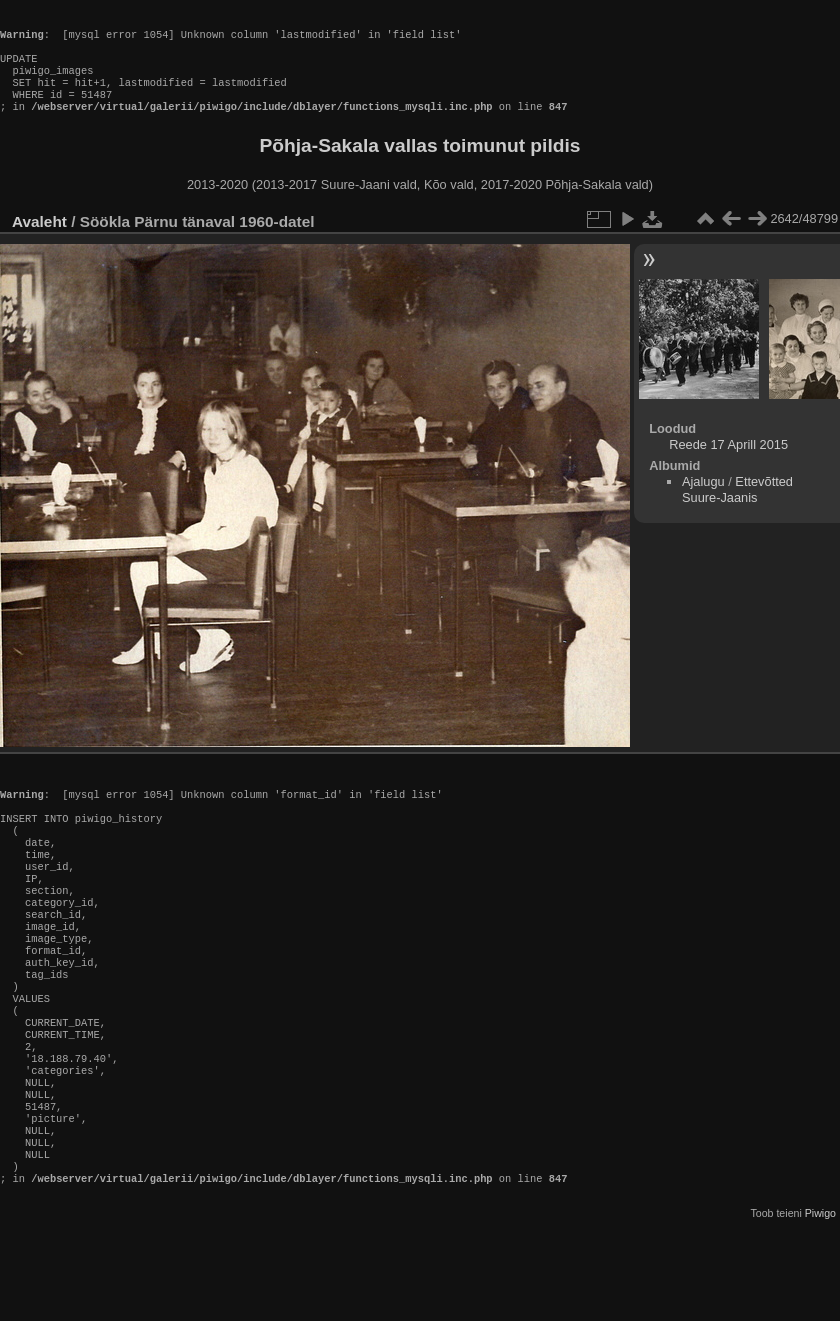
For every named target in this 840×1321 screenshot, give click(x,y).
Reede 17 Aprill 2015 (728, 464)
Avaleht (39, 241)
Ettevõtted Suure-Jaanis (737, 509)
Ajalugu (703, 501)
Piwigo (820, 1305)
